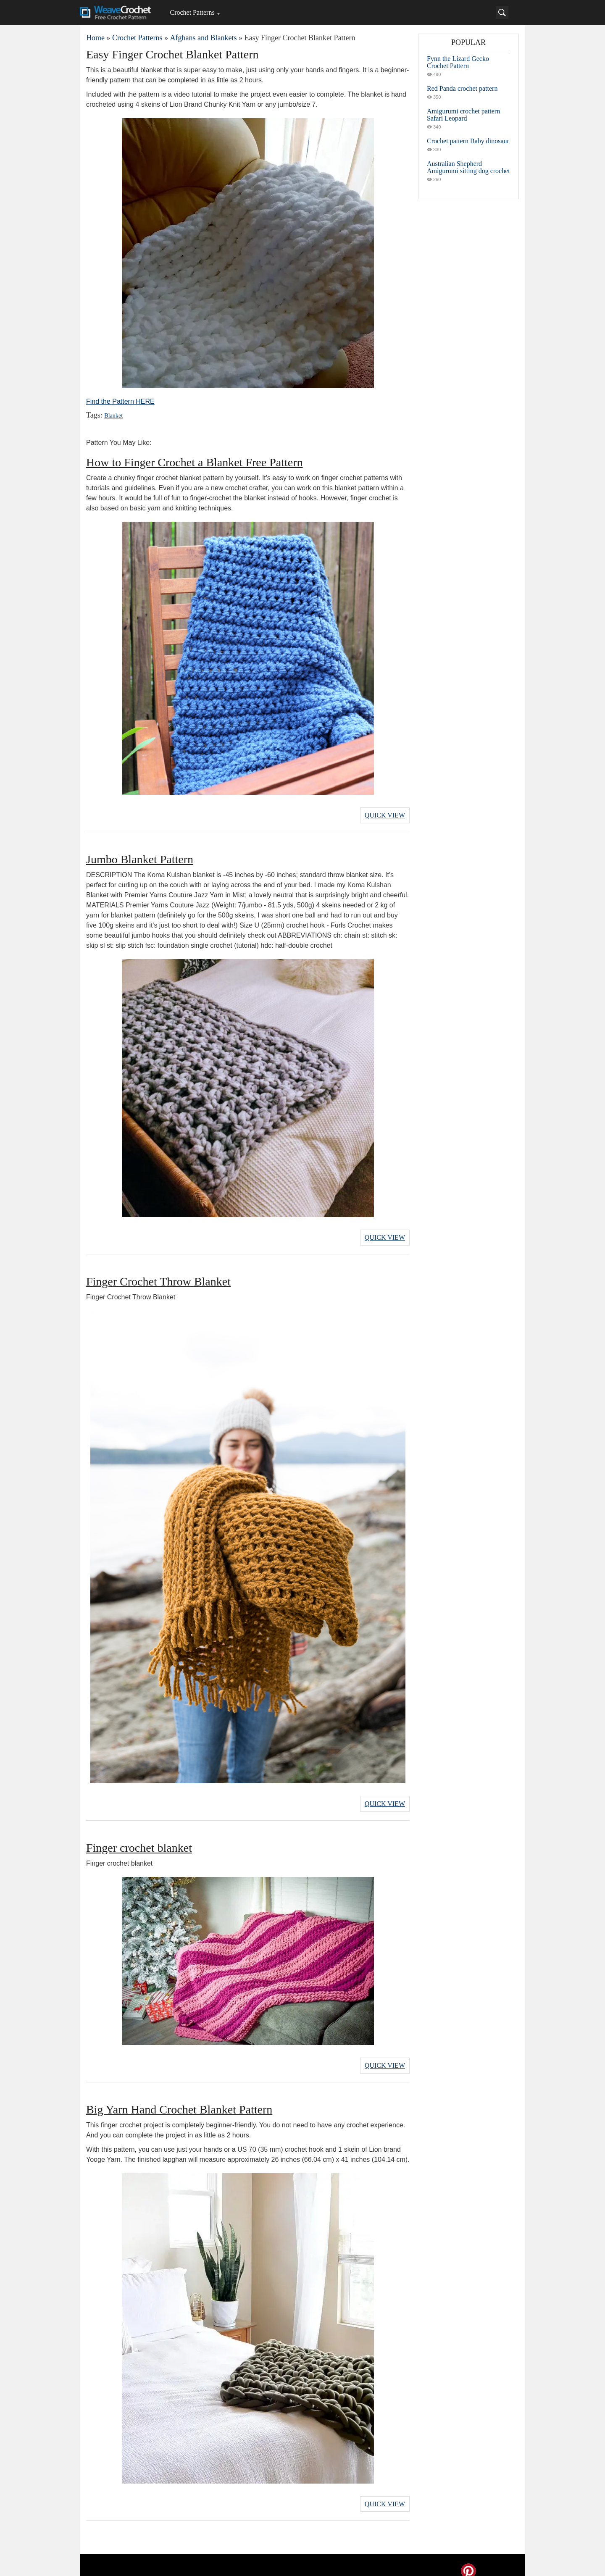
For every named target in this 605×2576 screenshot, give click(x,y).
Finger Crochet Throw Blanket (158, 1276)
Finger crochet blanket (139, 1840)
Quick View (385, 813)
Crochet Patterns (192, 12)
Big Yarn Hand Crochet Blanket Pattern (179, 2099)
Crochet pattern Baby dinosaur (468, 141)
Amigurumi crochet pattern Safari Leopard (463, 115)
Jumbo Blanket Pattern (139, 856)
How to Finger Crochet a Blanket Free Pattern (194, 462)
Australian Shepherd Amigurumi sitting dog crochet (468, 167)
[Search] (502, 12)
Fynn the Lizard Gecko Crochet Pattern (458, 62)
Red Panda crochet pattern (462, 88)
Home (95, 38)
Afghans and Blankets (203, 38)
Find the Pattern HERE (120, 401)
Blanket (112, 416)
